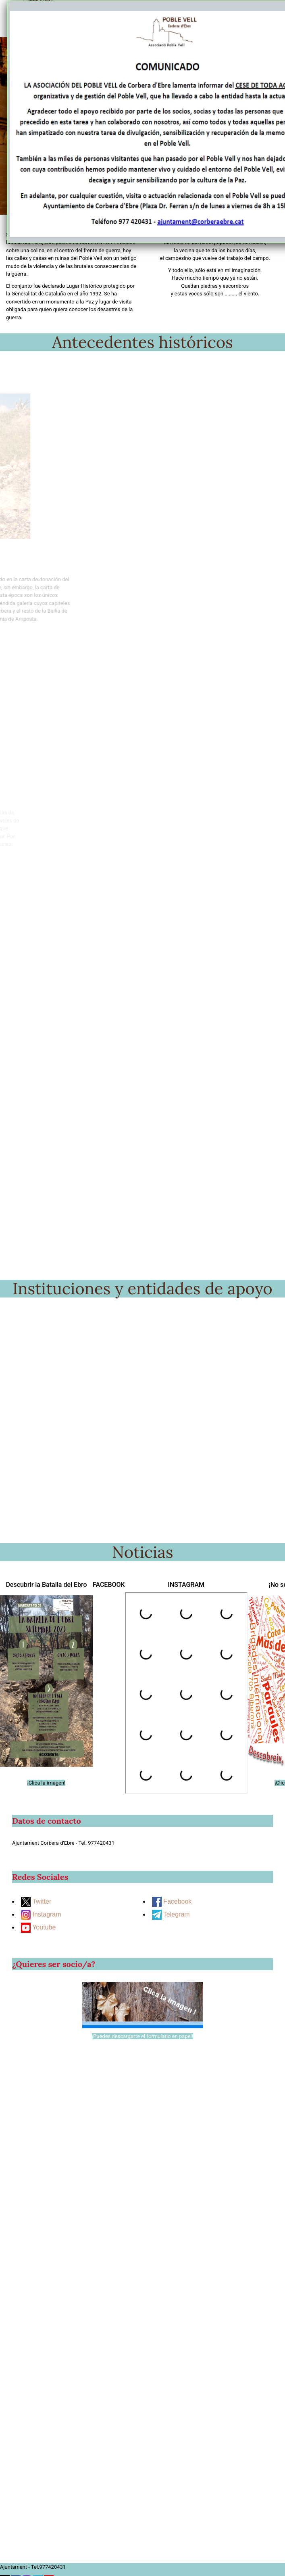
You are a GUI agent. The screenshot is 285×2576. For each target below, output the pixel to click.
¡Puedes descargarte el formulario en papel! (142, 2036)
